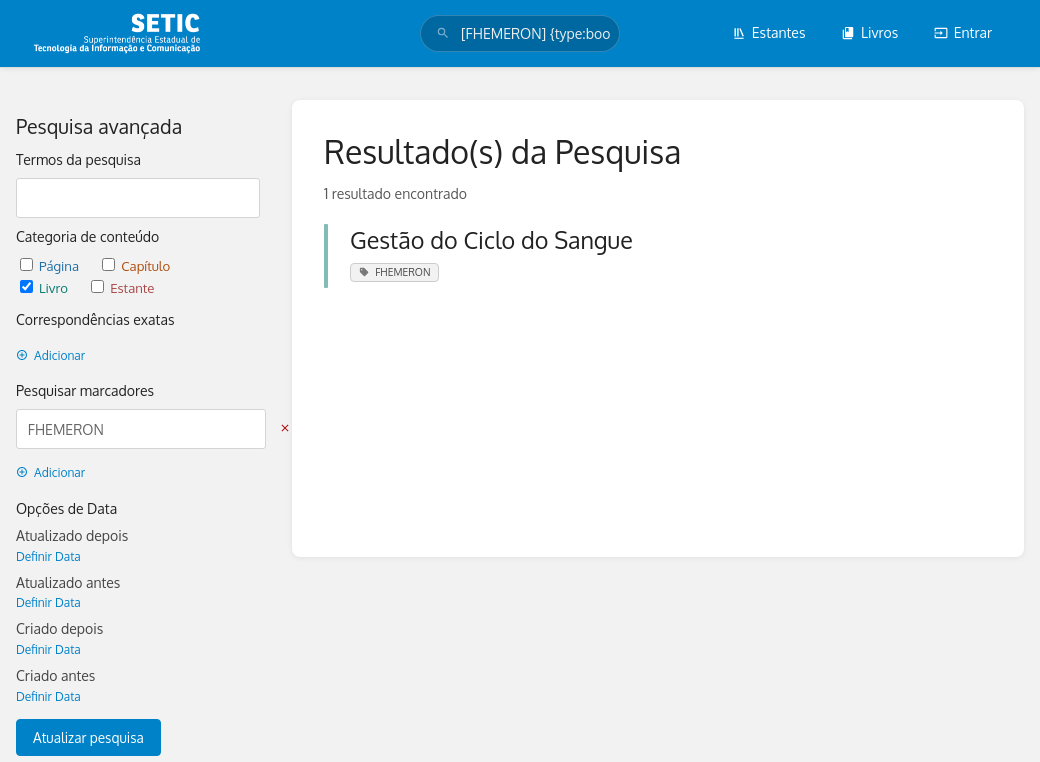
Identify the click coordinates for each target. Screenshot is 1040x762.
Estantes (769, 32)
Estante (122, 287)
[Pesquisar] (443, 33)
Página (51, 265)
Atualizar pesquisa (88, 737)
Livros (869, 32)
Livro (45, 287)
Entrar (963, 32)
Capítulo (136, 265)
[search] (520, 33)
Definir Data (48, 556)
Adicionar (50, 355)
